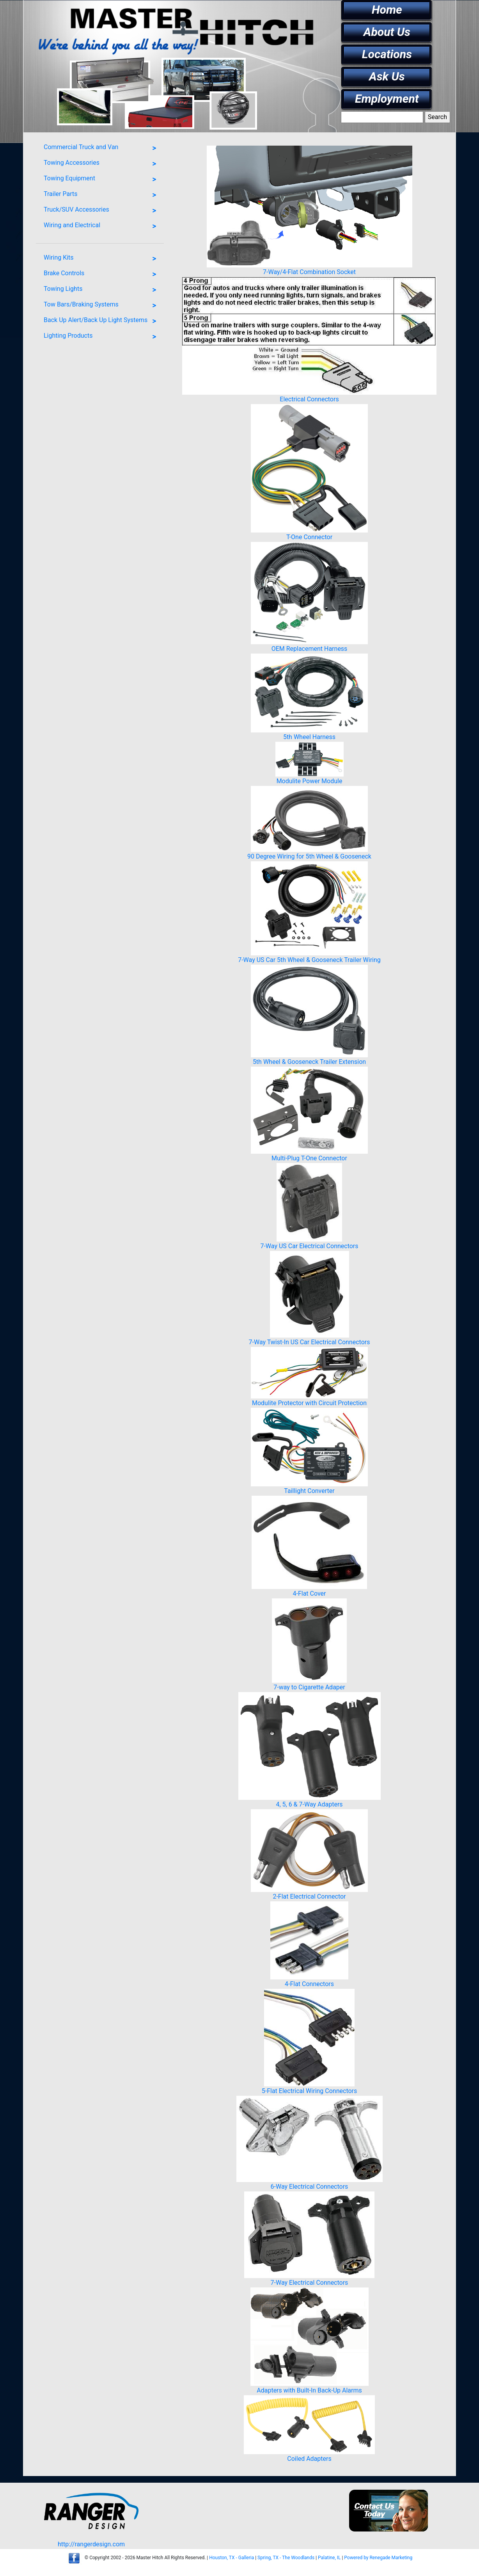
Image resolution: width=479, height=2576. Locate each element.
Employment (387, 98)
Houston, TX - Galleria (231, 2557)
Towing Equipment (102, 179)
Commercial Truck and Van (102, 148)
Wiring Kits (102, 259)
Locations (387, 54)
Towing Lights (102, 290)
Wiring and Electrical (102, 226)
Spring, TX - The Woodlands (285, 2557)
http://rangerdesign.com (91, 2544)
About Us (387, 32)
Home (387, 9)
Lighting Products (102, 337)
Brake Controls (102, 274)
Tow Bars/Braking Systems (102, 306)
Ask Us (387, 76)
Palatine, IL (329, 2557)
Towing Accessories (102, 164)
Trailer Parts (102, 195)
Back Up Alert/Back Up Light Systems (102, 321)
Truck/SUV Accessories (102, 211)
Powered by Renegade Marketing (378, 2557)
